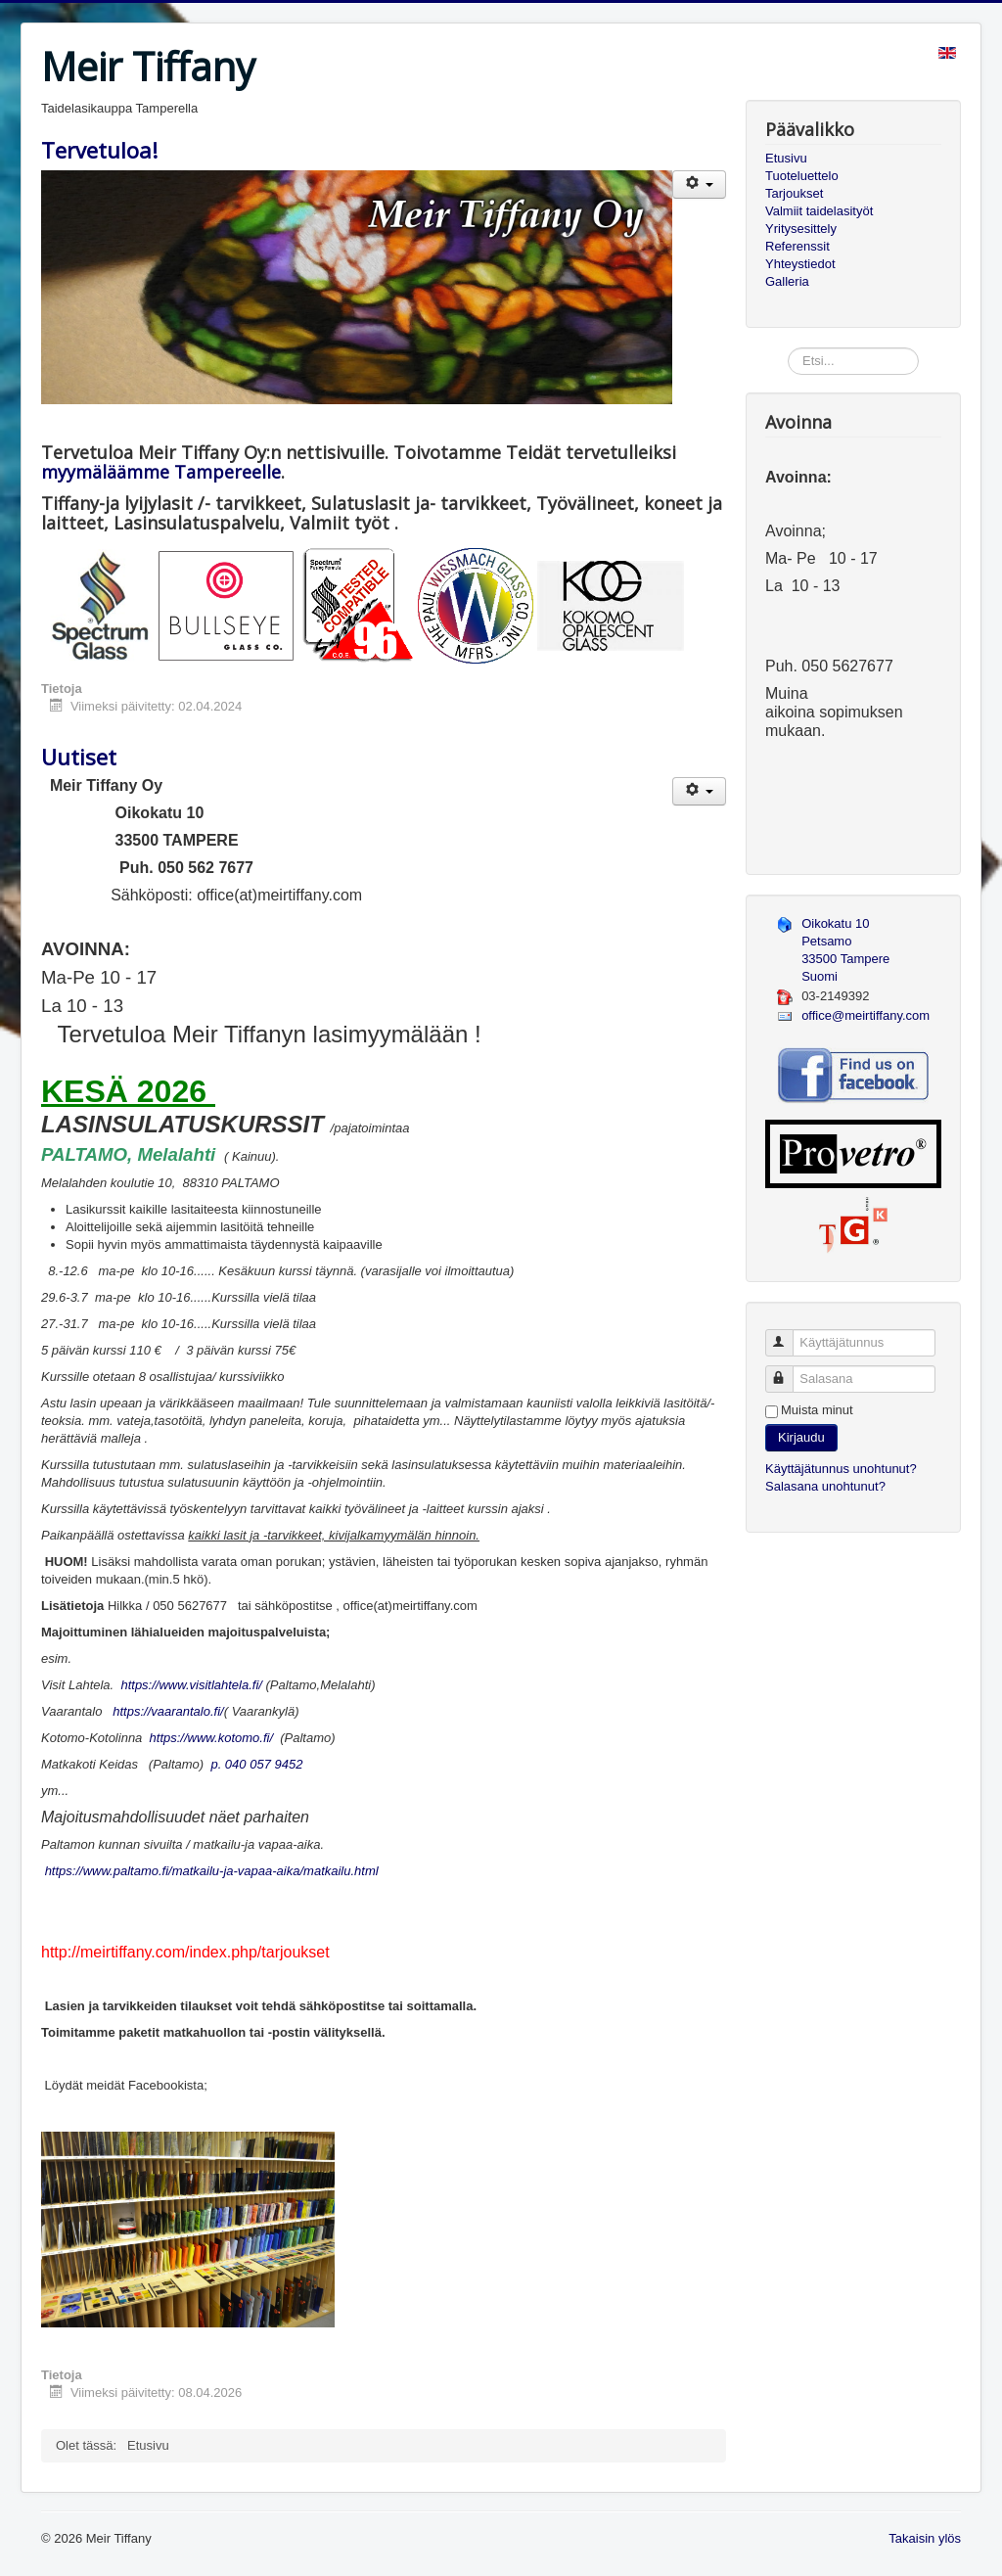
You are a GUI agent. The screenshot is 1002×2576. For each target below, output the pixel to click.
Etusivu (786, 158)
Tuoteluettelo (802, 175)
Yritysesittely (801, 228)
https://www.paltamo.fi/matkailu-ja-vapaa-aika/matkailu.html (212, 1870)
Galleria (787, 281)
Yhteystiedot (800, 263)
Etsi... (788, 347)
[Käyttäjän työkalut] (699, 184)
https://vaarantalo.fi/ (168, 1711)
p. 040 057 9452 (253, 1764)
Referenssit (797, 246)
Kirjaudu (801, 1437)
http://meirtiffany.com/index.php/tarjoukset (185, 1952)
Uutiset (78, 756)
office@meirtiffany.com (865, 1015)
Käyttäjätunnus (788, 1334)
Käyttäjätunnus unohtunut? (841, 1468)
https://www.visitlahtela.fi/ (191, 1685)
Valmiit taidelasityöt (819, 211)
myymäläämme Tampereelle (161, 471)
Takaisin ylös (924, 2538)
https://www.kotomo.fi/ (211, 1737)
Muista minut (817, 1410)
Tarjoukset (794, 193)
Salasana (788, 1370)
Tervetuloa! (99, 149)
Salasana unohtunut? (825, 1486)
